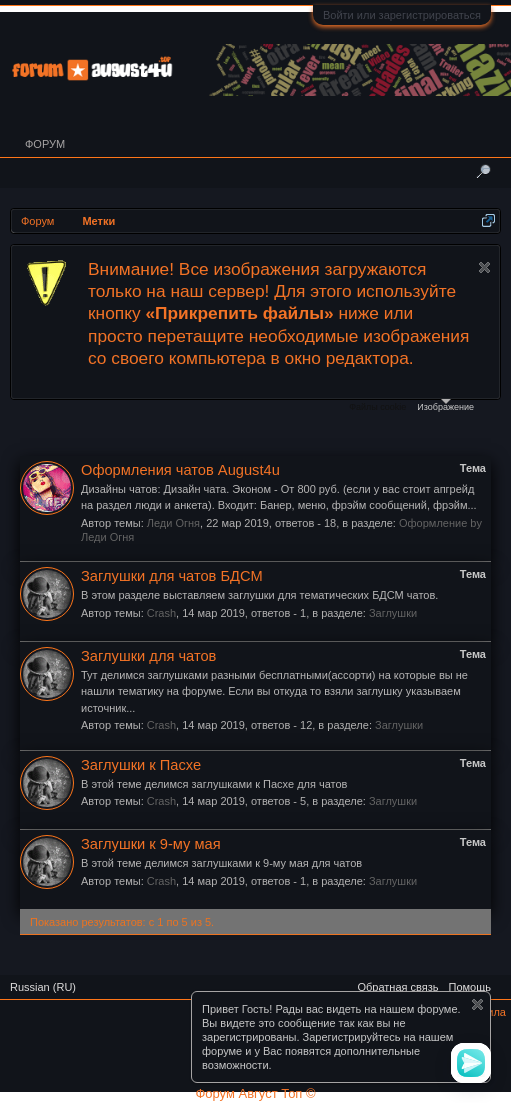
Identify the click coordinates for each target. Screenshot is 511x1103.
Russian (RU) (43, 987)
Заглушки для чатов (148, 656)
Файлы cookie (377, 407)
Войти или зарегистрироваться (402, 15)
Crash (161, 613)
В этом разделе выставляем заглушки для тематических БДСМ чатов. (259, 595)
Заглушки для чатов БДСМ (172, 576)
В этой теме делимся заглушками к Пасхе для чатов (214, 784)
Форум (45, 144)
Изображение (445, 405)
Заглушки (393, 613)
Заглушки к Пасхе (141, 765)
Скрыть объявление (484, 267)
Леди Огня (173, 523)
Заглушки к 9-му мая (151, 844)
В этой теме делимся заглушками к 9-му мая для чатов (221, 863)
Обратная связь (397, 987)
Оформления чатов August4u (180, 470)
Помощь (470, 987)
